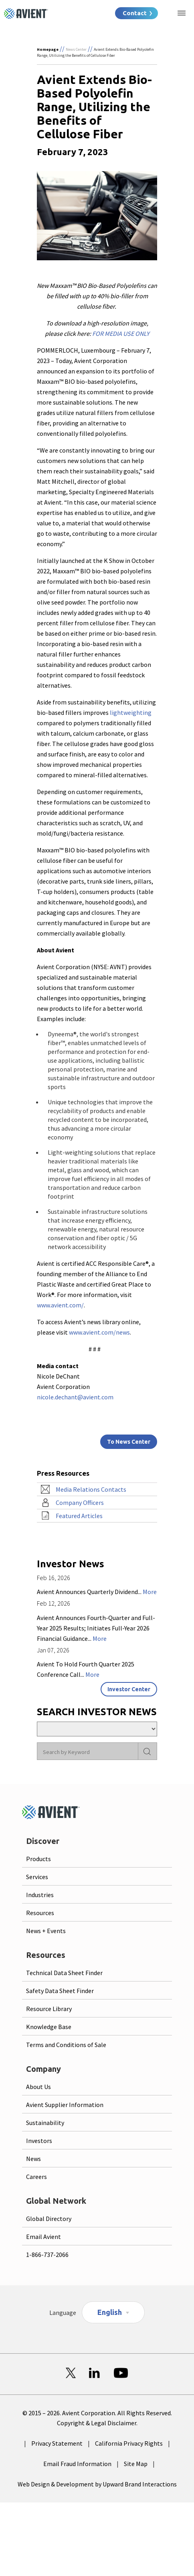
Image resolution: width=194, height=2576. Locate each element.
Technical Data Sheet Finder (64, 1973)
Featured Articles (79, 1516)
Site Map (136, 2464)
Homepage (48, 49)
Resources (40, 1913)
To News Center (128, 1442)
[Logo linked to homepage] (26, 13)
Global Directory (48, 2219)
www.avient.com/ (60, 1305)
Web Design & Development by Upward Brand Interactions (97, 2484)
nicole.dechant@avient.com (75, 1397)
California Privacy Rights (129, 2443)
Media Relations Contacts (91, 1489)
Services (37, 1877)
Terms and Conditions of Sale (66, 2045)
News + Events (46, 1931)
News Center (76, 49)
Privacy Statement (57, 2443)
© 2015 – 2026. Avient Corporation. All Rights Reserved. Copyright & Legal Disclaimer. (97, 2418)
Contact (135, 13)
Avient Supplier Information (64, 2105)
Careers (36, 2177)
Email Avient (43, 2237)
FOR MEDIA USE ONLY (121, 333)
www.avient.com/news (99, 1332)
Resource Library (49, 2009)
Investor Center (128, 1689)
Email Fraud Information (77, 2464)
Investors (39, 2141)
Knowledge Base (48, 2027)
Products (38, 1859)
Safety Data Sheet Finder (60, 1991)
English (109, 2312)
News (33, 2159)
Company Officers (80, 1502)
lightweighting (131, 712)
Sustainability (45, 2123)
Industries (40, 1895)
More (150, 1592)
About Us (38, 2087)
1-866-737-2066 (47, 2255)
